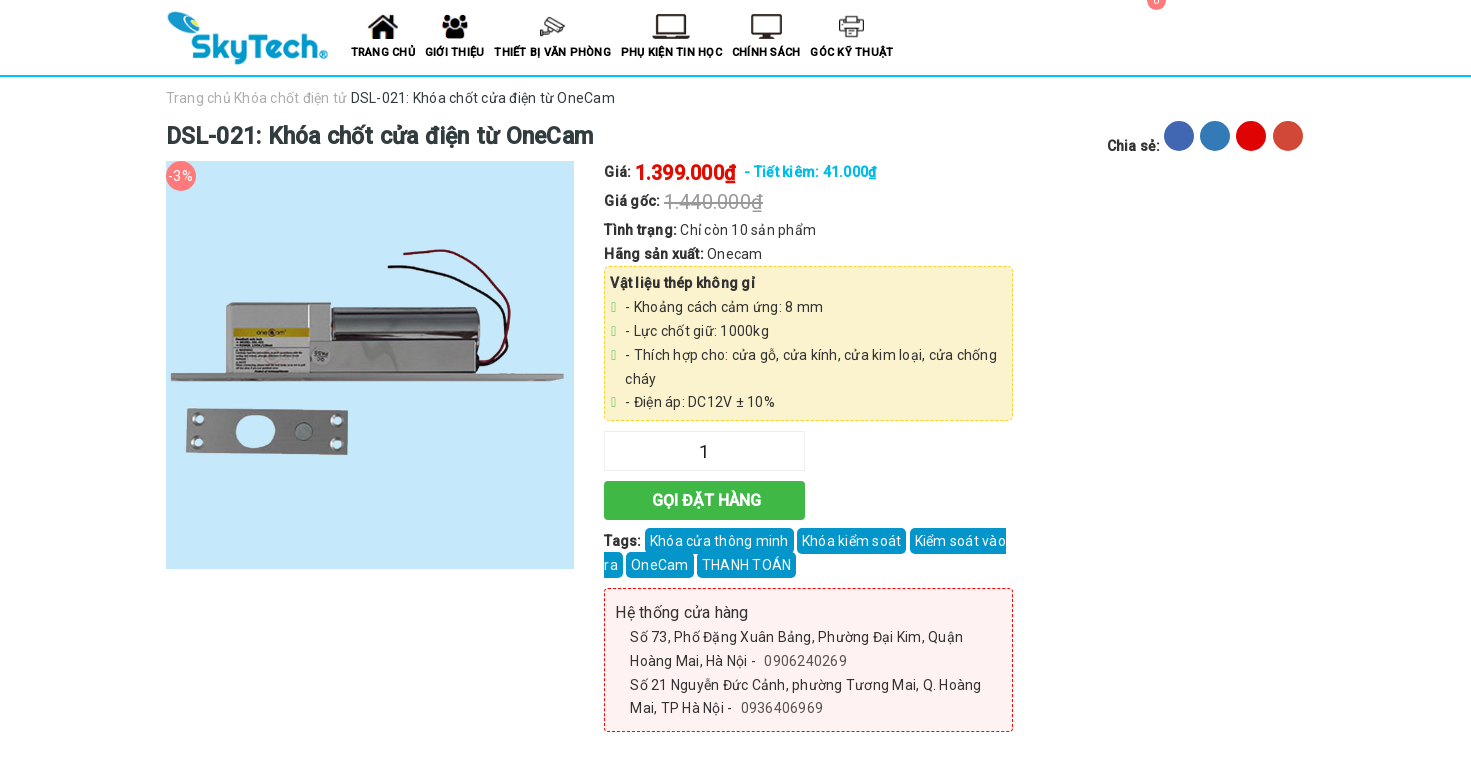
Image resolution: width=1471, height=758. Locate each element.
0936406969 (782, 708)
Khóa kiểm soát (852, 541)
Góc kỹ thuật (851, 52)
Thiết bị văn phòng (552, 52)
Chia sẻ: (1134, 146)
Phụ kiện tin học (671, 52)
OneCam (660, 565)
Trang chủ (383, 52)
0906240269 (805, 661)
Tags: (624, 541)
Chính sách (766, 52)
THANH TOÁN (747, 565)
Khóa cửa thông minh (719, 541)
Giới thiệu (455, 52)
